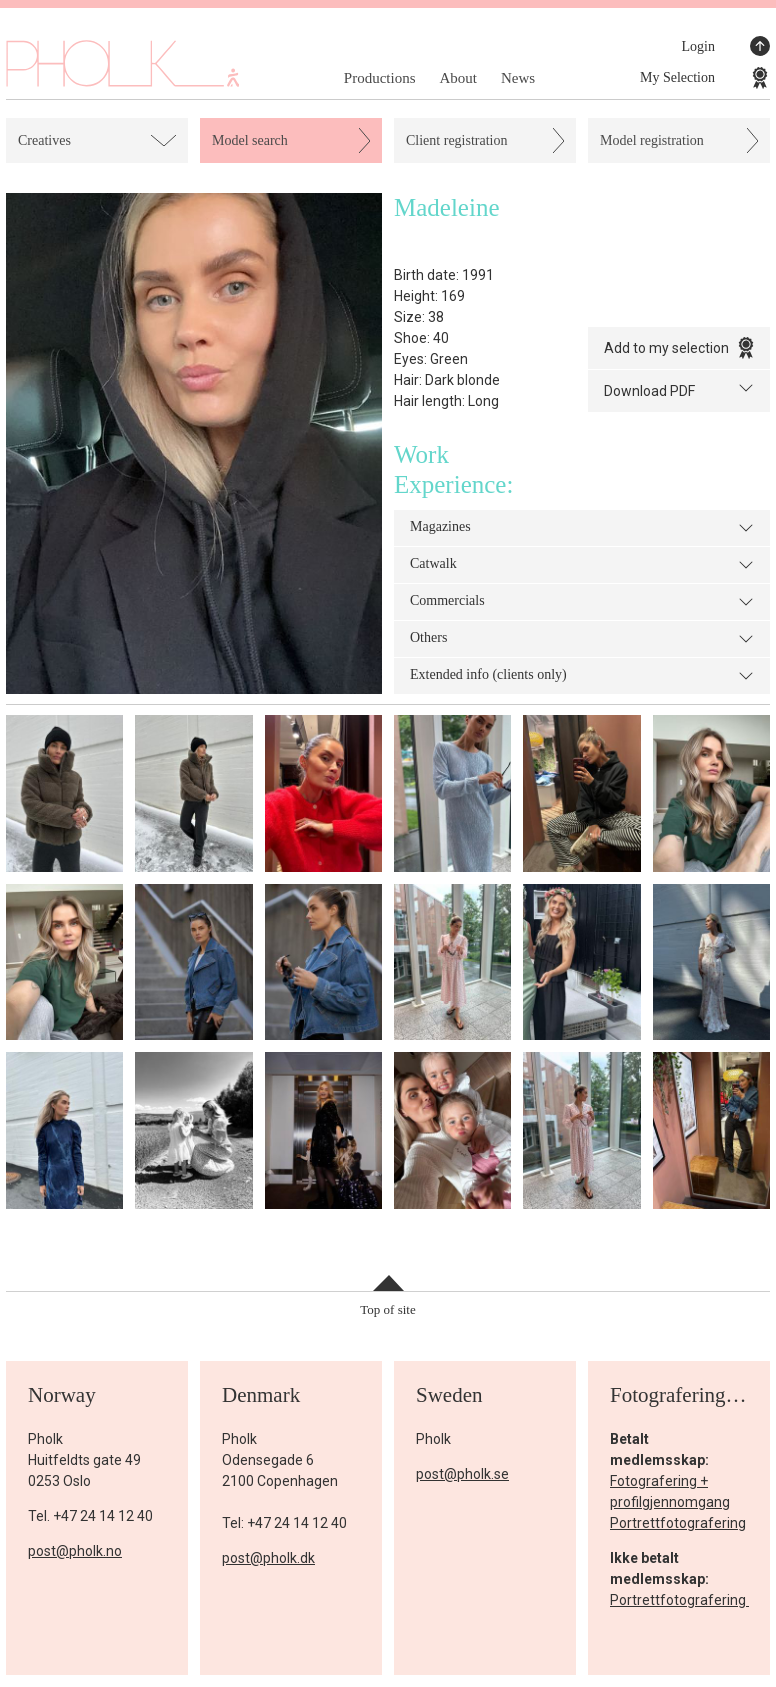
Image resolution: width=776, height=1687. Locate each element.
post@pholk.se (462, 1474)
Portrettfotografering (678, 1523)
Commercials (582, 602)
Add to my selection (679, 348)
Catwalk (582, 565)
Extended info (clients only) (582, 676)
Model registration (652, 140)
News (518, 78)
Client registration (456, 140)
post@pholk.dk (268, 1558)
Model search (250, 140)
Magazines (582, 528)
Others (582, 639)
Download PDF (679, 389)
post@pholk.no (75, 1551)
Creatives (44, 140)
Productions (380, 78)
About (458, 78)
